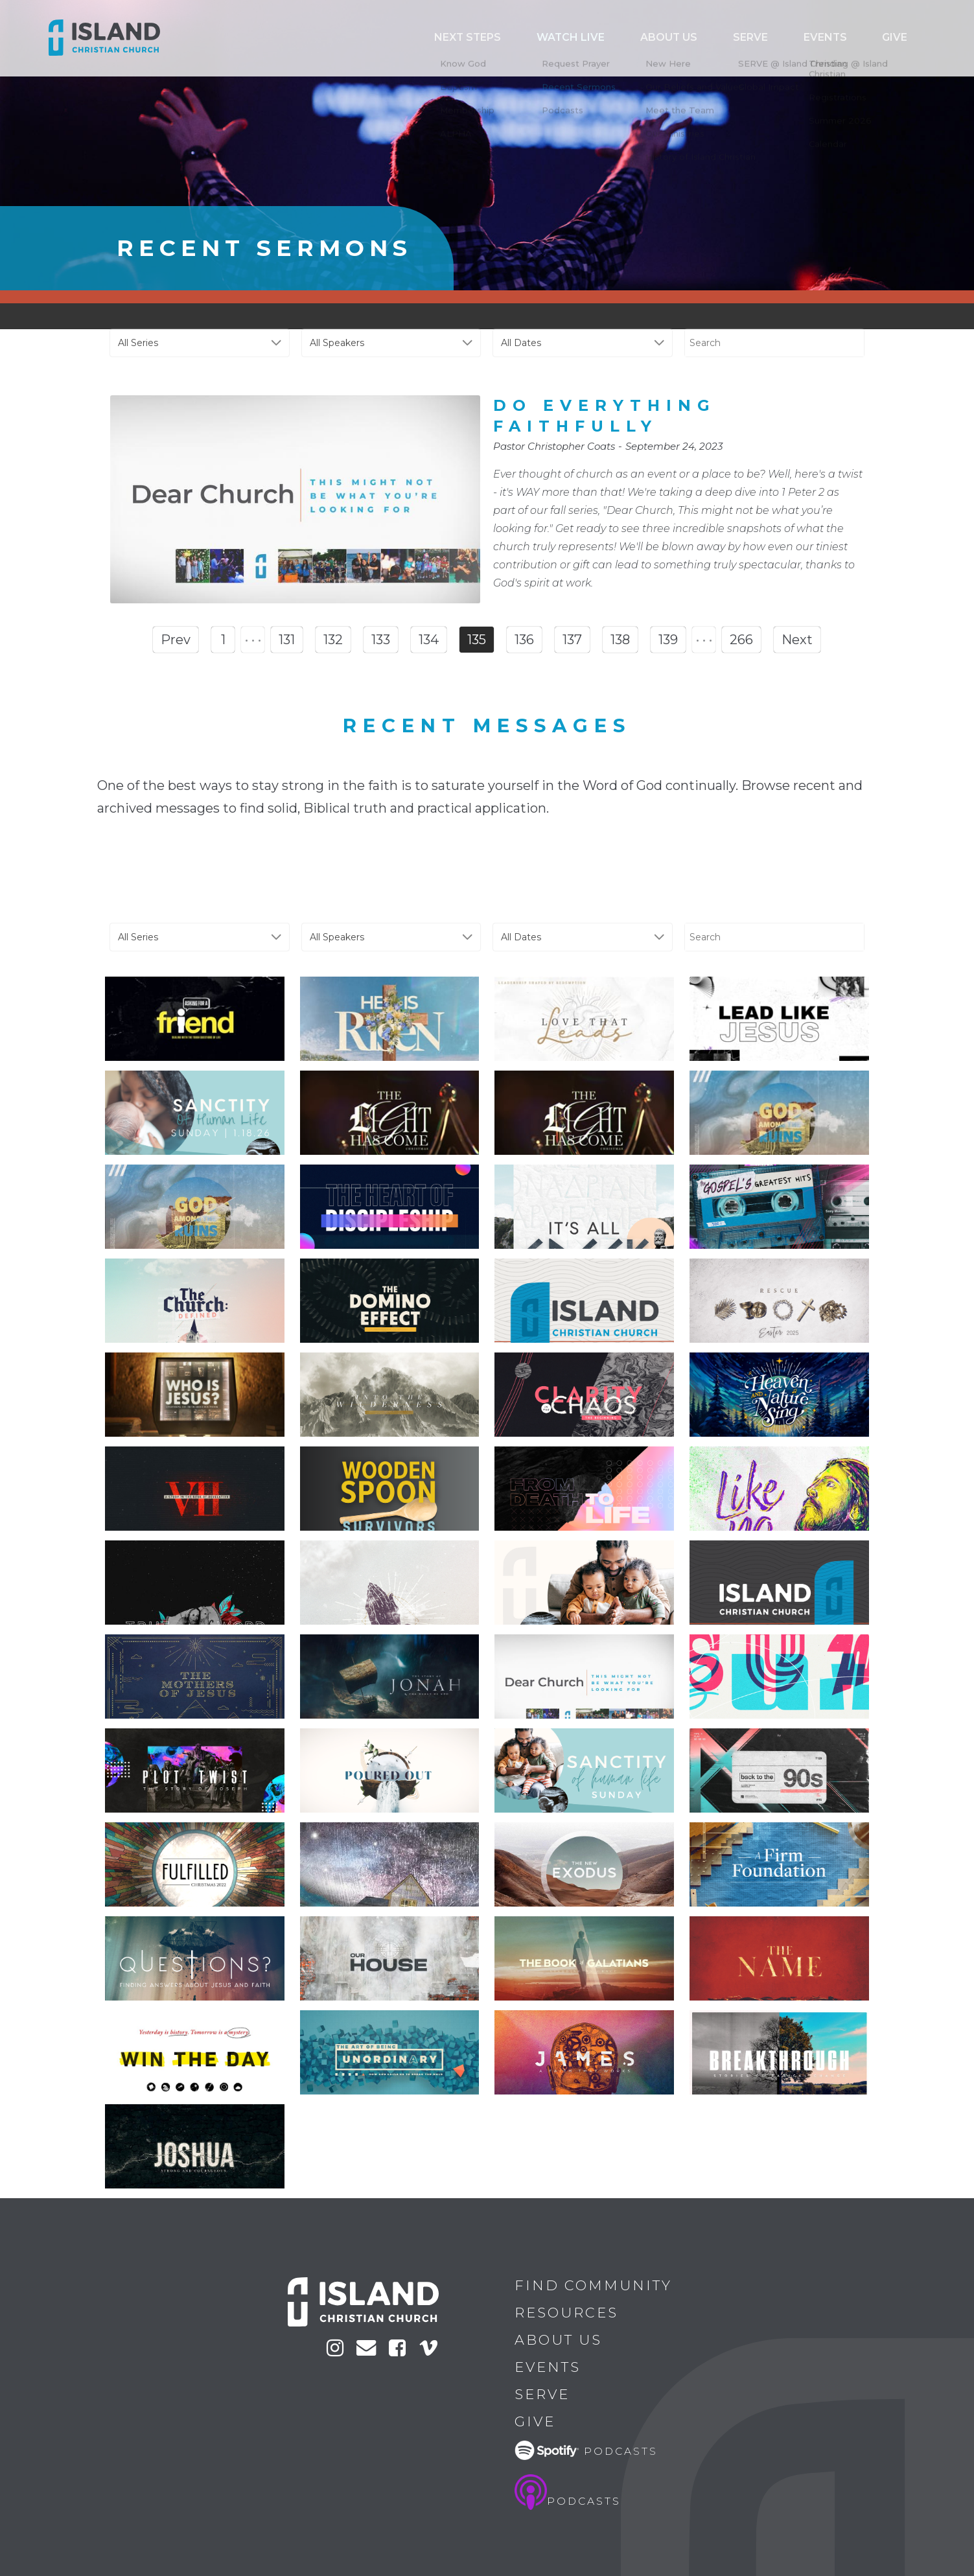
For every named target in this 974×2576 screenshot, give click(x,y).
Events (849, 38)
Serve (792, 38)
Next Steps (568, 38)
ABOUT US (729, 38)
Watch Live (650, 38)
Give (903, 38)
